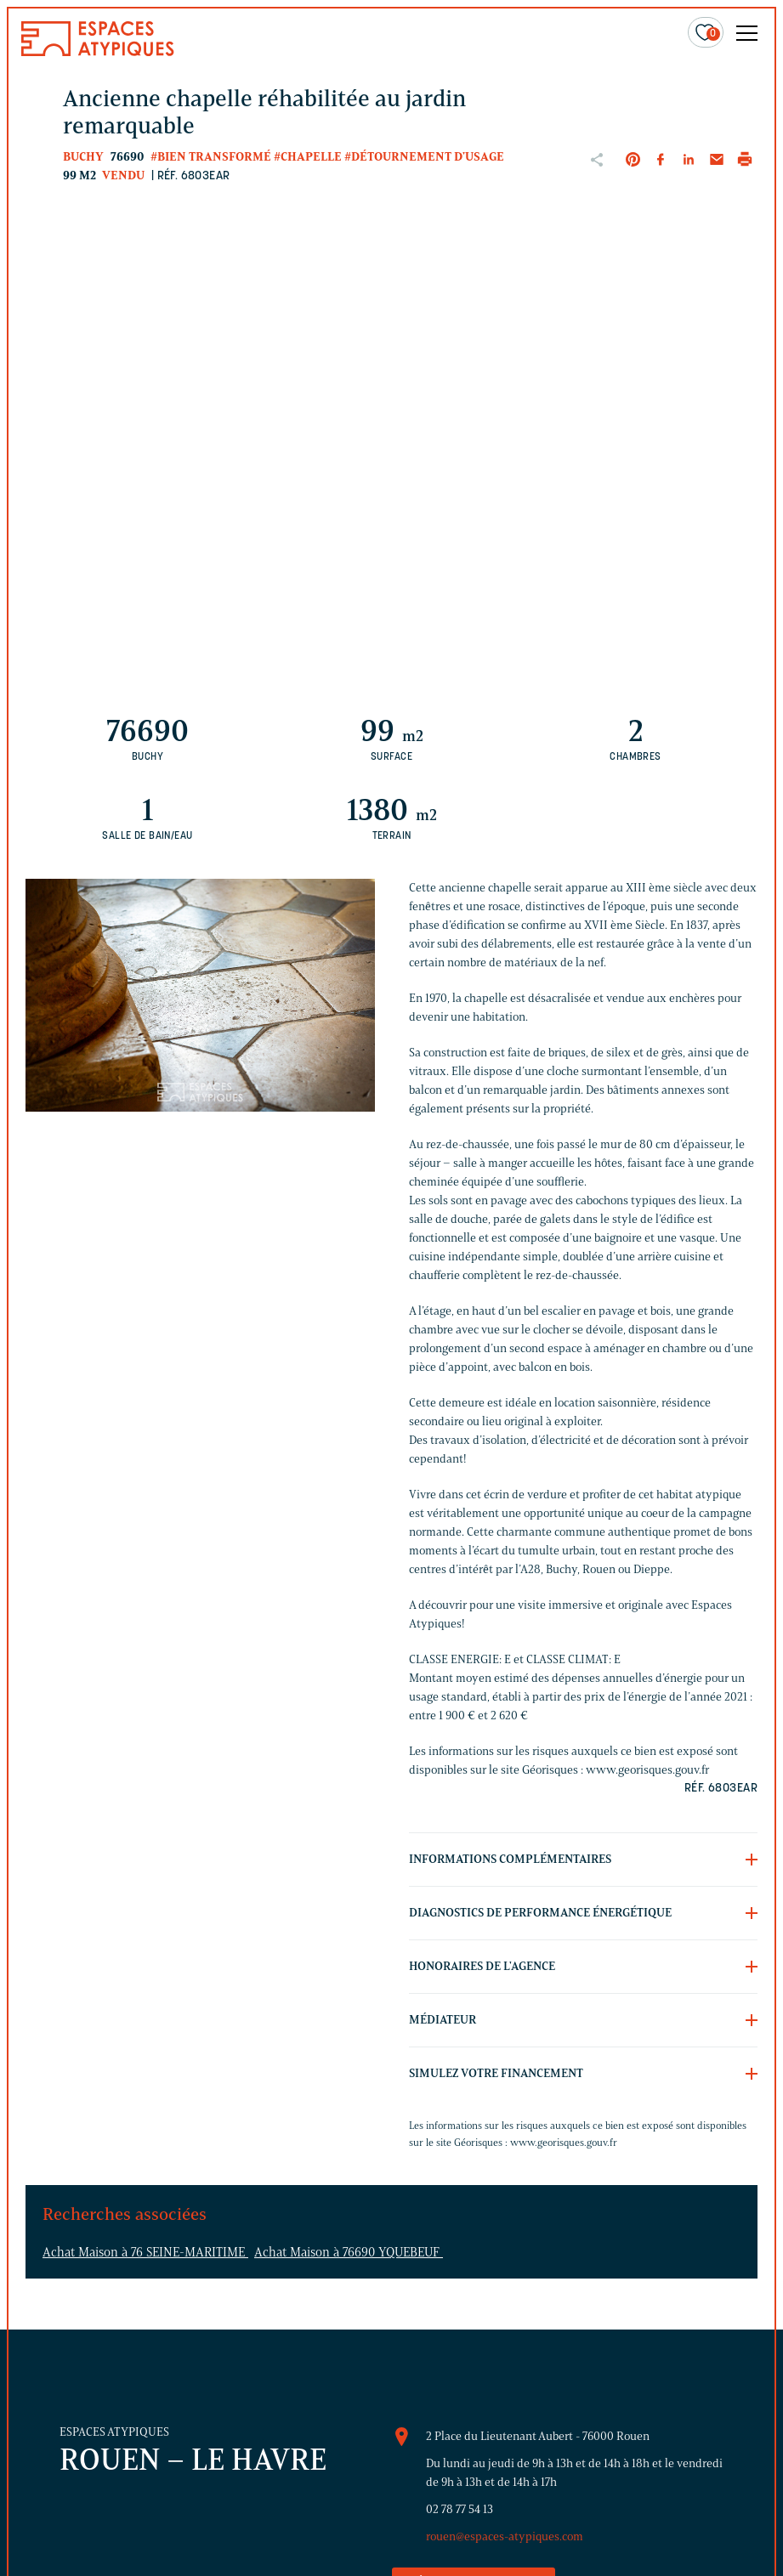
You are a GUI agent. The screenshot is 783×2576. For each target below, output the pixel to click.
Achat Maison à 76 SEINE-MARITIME (145, 2252)
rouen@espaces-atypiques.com (504, 2536)
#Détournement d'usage (424, 157)
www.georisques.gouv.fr (563, 2142)
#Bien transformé (210, 157)
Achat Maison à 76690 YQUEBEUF (348, 2252)
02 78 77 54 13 (459, 2509)
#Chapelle (308, 157)
